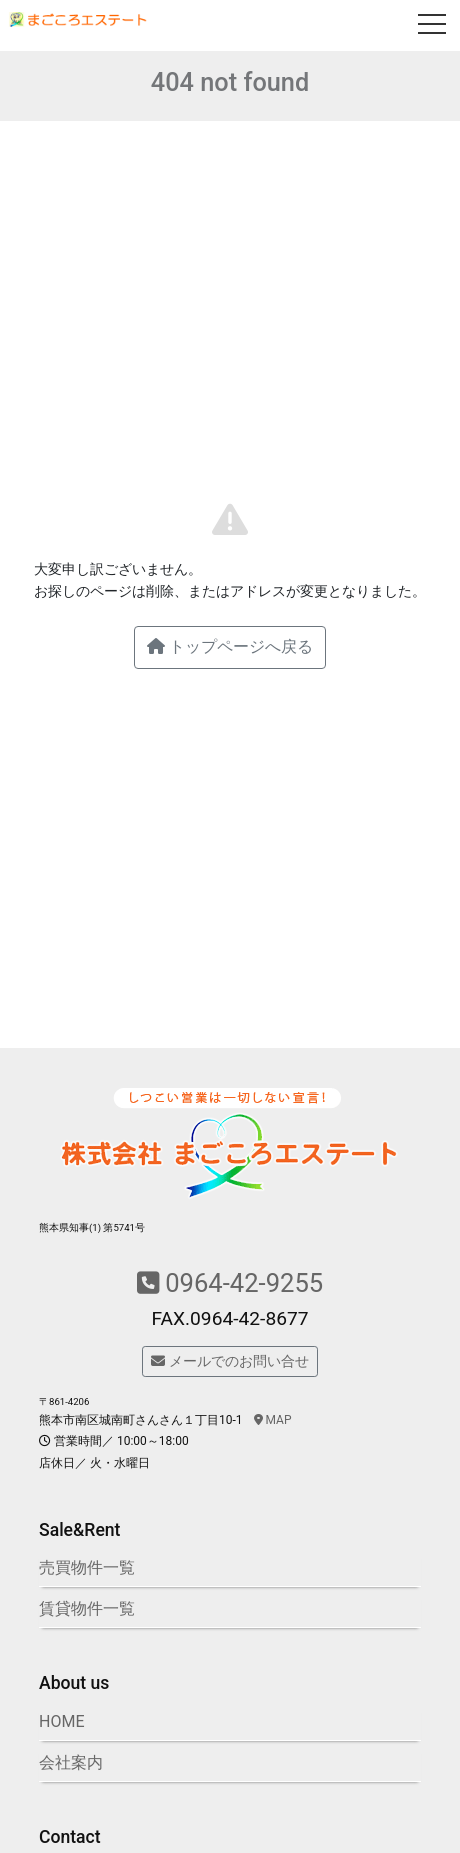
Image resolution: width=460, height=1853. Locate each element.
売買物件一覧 (87, 1567)
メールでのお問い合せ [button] (229, 1361)
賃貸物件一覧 (87, 1608)
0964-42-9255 (230, 1283)
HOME (61, 1721)
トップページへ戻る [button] (230, 646)
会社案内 (71, 1762)
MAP (273, 1420)
